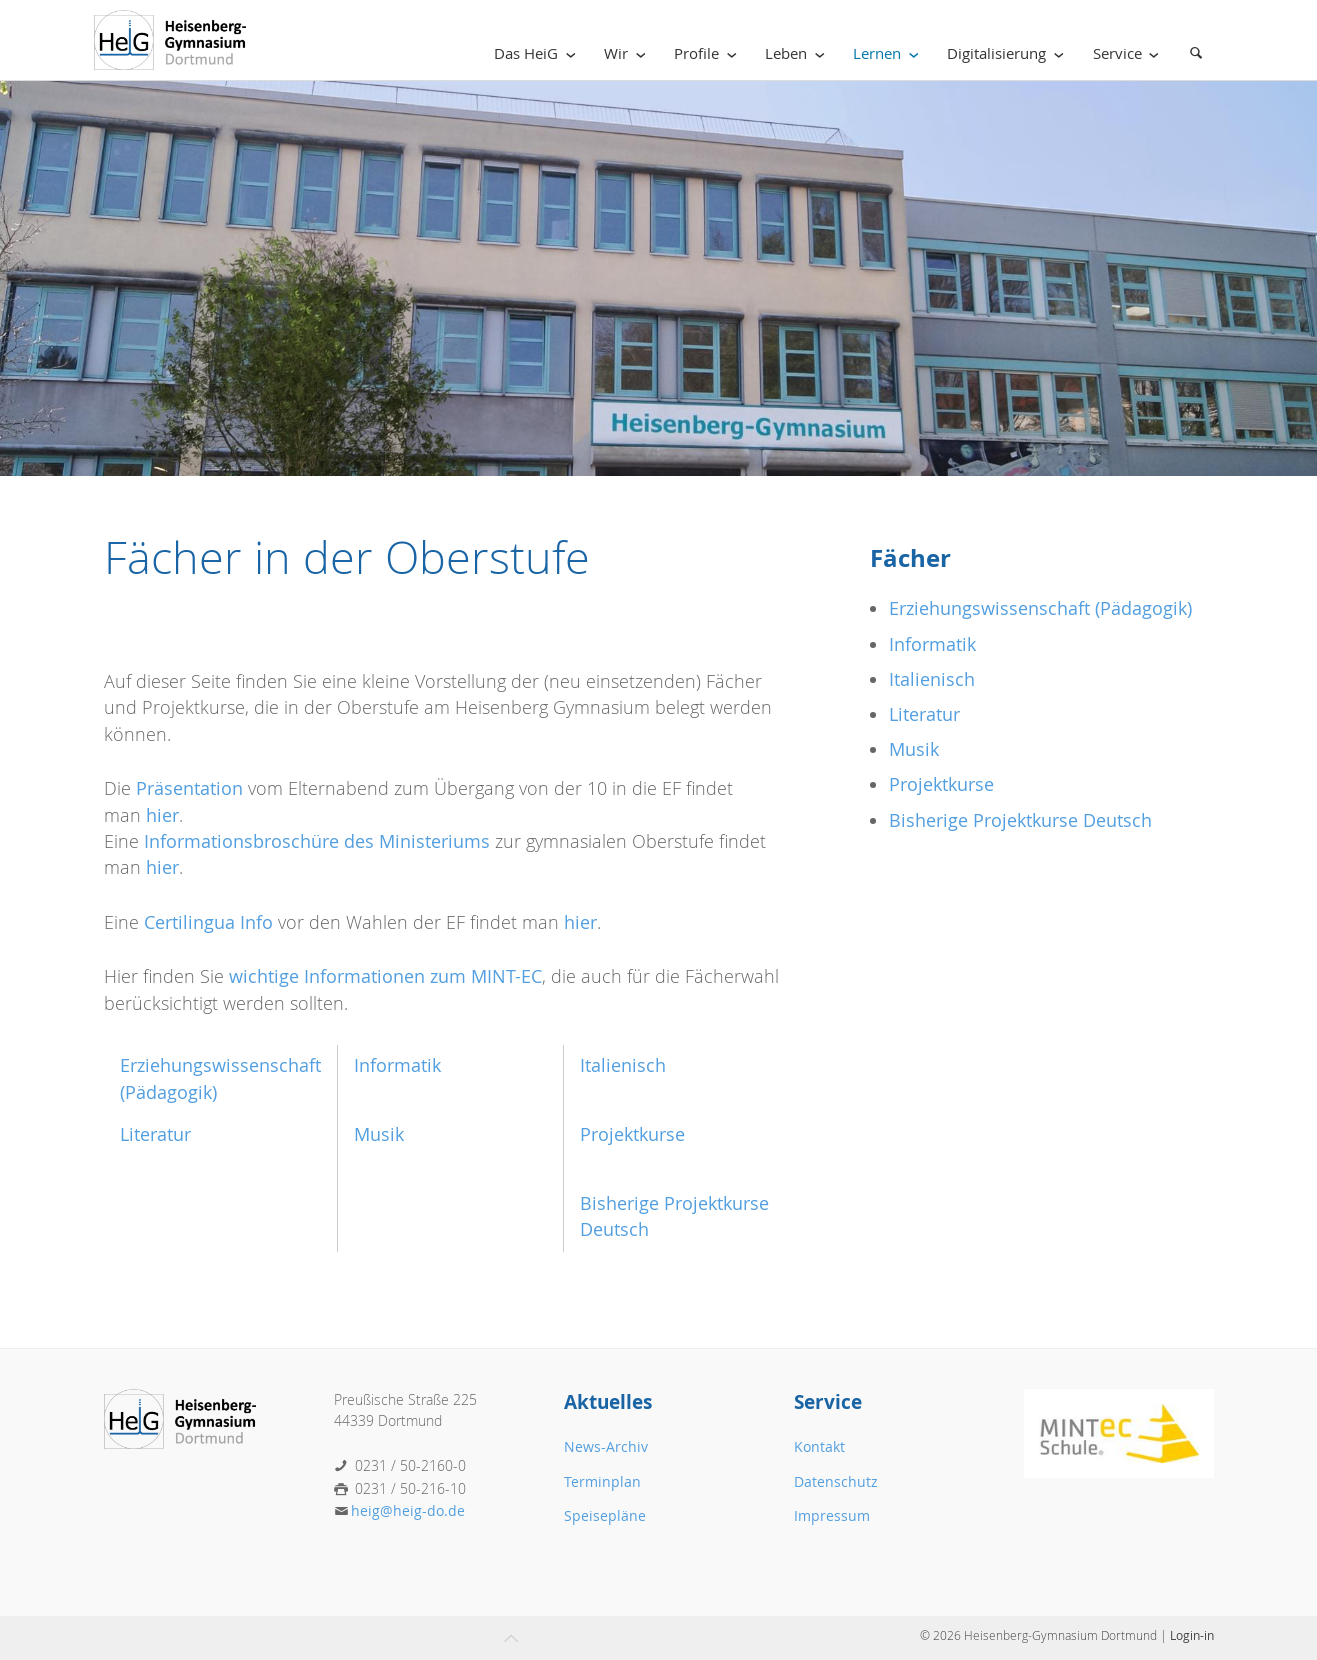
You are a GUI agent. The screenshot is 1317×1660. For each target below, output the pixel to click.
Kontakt (819, 1446)
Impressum (832, 1515)
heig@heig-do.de (408, 1510)
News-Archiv (606, 1446)
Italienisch (623, 1065)
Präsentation (189, 788)
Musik (379, 1134)
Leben (798, 53)
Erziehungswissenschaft (220, 1065)
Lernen (889, 53)
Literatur (155, 1134)
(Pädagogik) (168, 1092)
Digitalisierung (1009, 53)
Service (1130, 53)
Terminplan (602, 1481)
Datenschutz (836, 1481)
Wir (628, 53)
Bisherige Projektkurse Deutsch (1020, 820)
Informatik (397, 1065)
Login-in (1192, 1635)
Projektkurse (632, 1134)
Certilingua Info (208, 922)
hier (162, 815)
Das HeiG (538, 53)
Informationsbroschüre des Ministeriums (317, 841)
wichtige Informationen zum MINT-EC (385, 976)
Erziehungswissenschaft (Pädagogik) (1040, 608)
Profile (709, 53)
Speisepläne (605, 1515)
